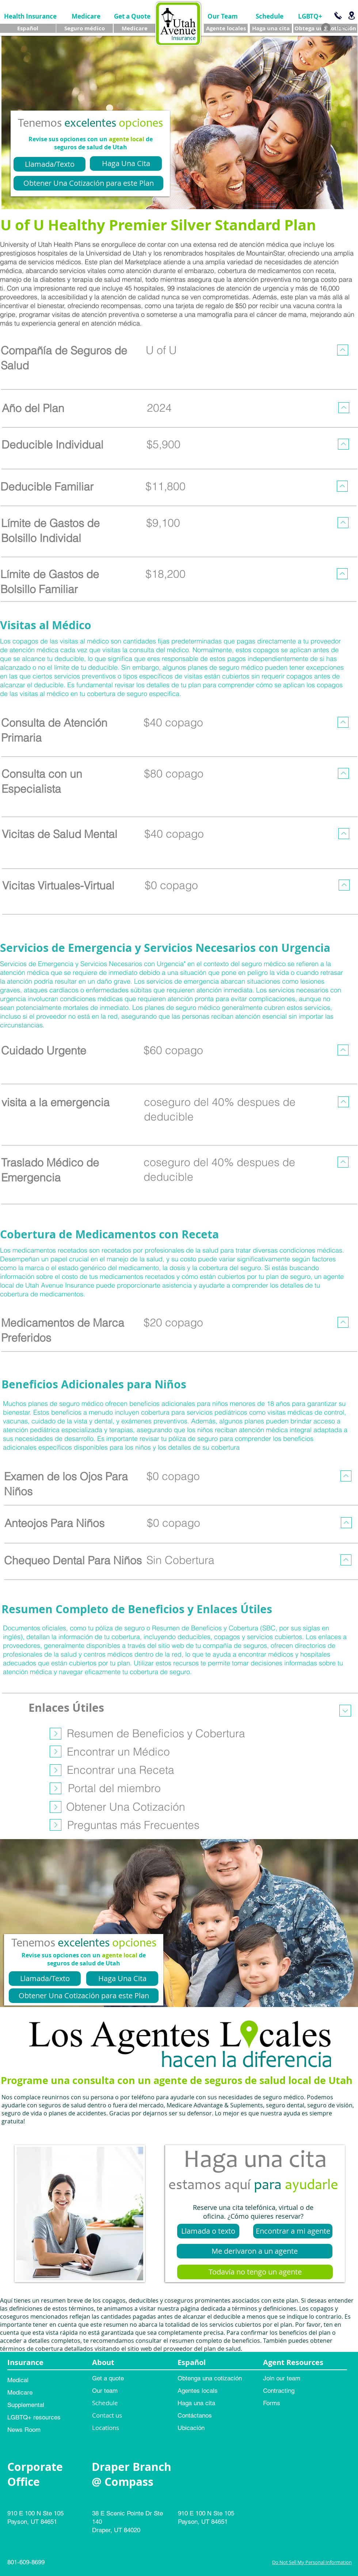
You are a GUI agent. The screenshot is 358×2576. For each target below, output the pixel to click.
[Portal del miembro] (114, 1788)
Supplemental (25, 2404)
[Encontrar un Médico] (118, 1751)
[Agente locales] (226, 28)
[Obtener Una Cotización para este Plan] (88, 183)
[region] (178, 363)
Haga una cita (196, 2403)
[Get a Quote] (132, 16)
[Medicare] (86, 16)
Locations (105, 2427)
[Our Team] (222, 16)
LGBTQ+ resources (34, 2417)
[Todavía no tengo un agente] (255, 2272)
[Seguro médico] (84, 28)
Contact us (107, 2415)
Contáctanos (195, 2415)
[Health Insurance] (30, 16)
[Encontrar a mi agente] (292, 2231)
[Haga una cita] (271, 28)
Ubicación (191, 2427)
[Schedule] (269, 16)
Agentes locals (198, 2390)
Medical (17, 2380)
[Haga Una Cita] (126, 163)
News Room (24, 2429)
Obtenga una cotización (210, 2378)
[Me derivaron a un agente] (254, 2251)
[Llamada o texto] (208, 2231)
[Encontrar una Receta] (120, 1769)
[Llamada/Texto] (49, 164)
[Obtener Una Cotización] (125, 1806)
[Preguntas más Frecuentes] (133, 1825)
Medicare (20, 2392)
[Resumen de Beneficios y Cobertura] (156, 1733)
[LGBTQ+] (309, 16)
